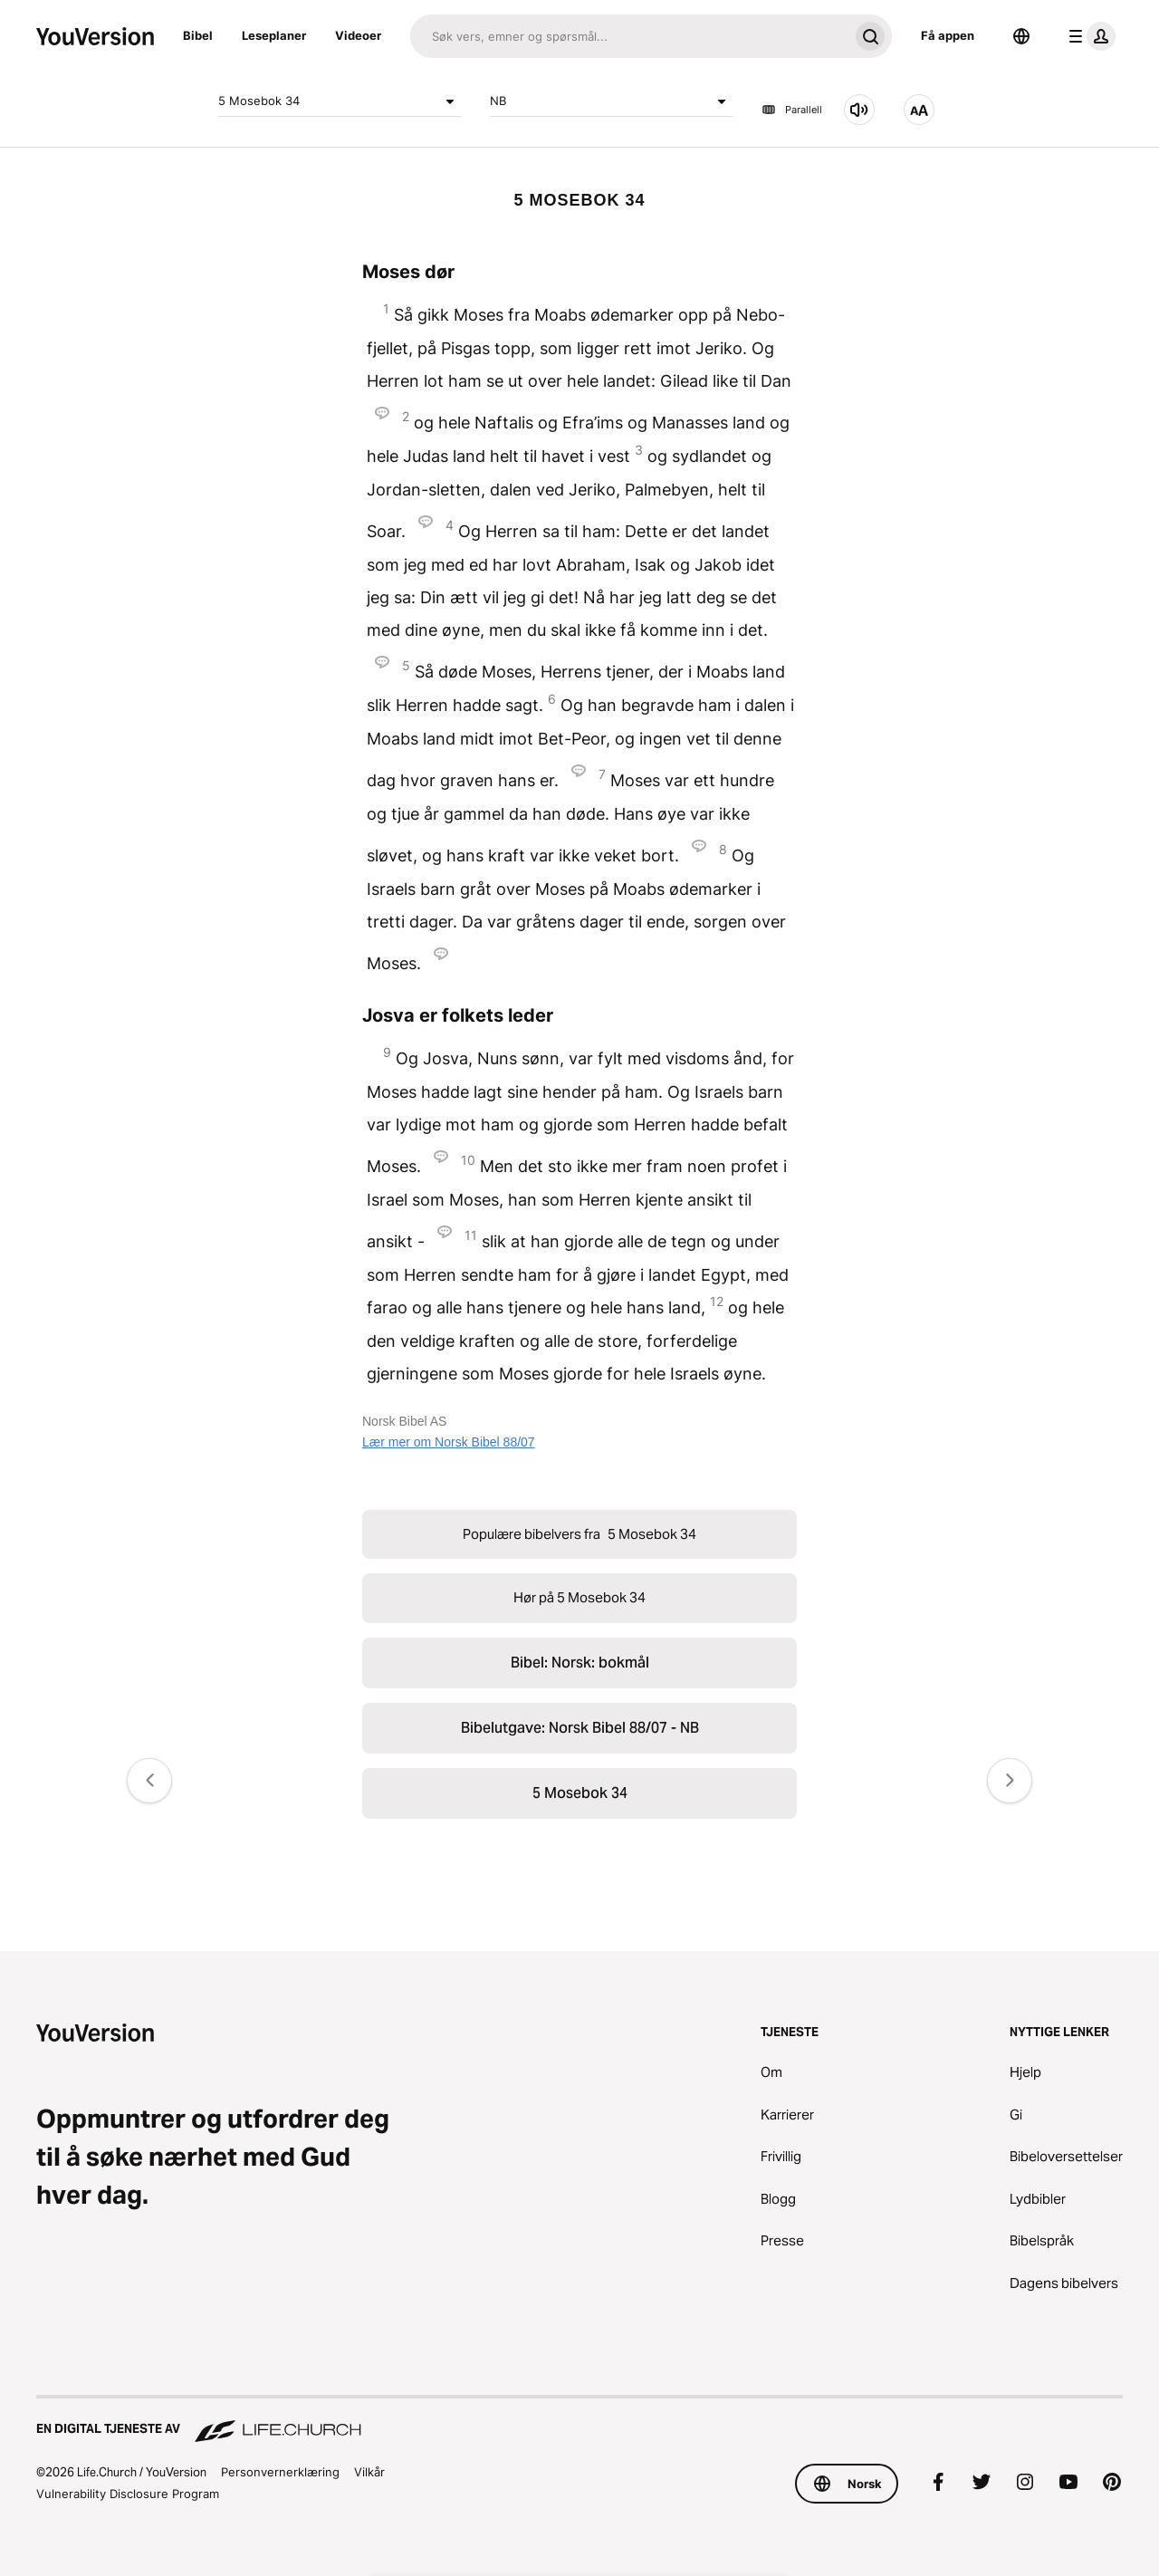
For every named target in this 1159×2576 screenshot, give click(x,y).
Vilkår (369, 2472)
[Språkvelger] (1021, 36)
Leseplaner (274, 35)
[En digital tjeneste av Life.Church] (579, 2420)
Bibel (198, 35)
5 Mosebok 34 (339, 101)
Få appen (947, 35)
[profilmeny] (1088, 36)
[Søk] (629, 36)
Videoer (358, 35)
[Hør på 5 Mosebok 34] (859, 109)
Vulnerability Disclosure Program (127, 2493)
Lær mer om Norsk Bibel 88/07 (448, 1442)
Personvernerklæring (280, 2472)
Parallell (791, 109)
